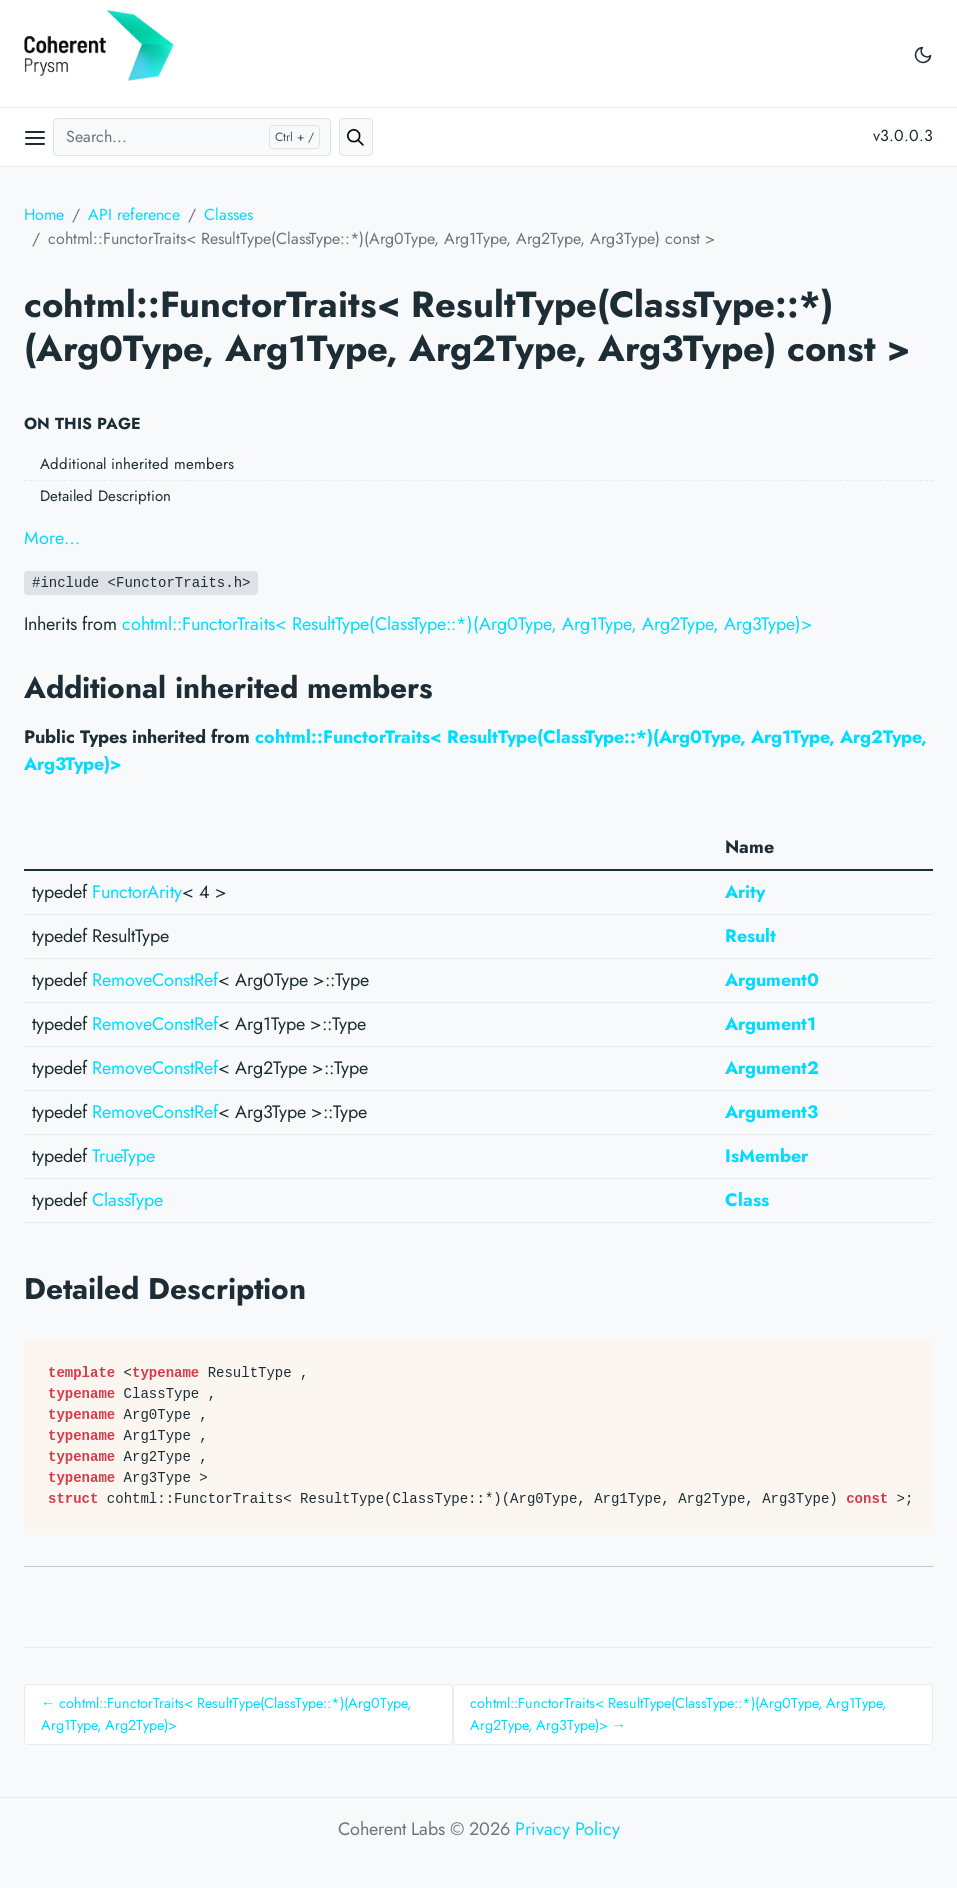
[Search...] (192, 137)
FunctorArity (137, 892)
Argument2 (772, 1068)
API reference (134, 214)
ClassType (127, 1200)
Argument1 (770, 1024)
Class (747, 1200)
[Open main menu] (35, 137)
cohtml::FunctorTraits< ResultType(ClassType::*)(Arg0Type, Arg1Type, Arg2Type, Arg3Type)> (467, 624)
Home (44, 214)
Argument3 (771, 1112)
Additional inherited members (137, 464)
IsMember (766, 1156)
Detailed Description (105, 496)
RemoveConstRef (155, 980)
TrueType (123, 1156)
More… (52, 538)
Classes (228, 214)
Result (750, 936)
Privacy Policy (567, 1829)
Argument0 (772, 980)
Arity (745, 892)
